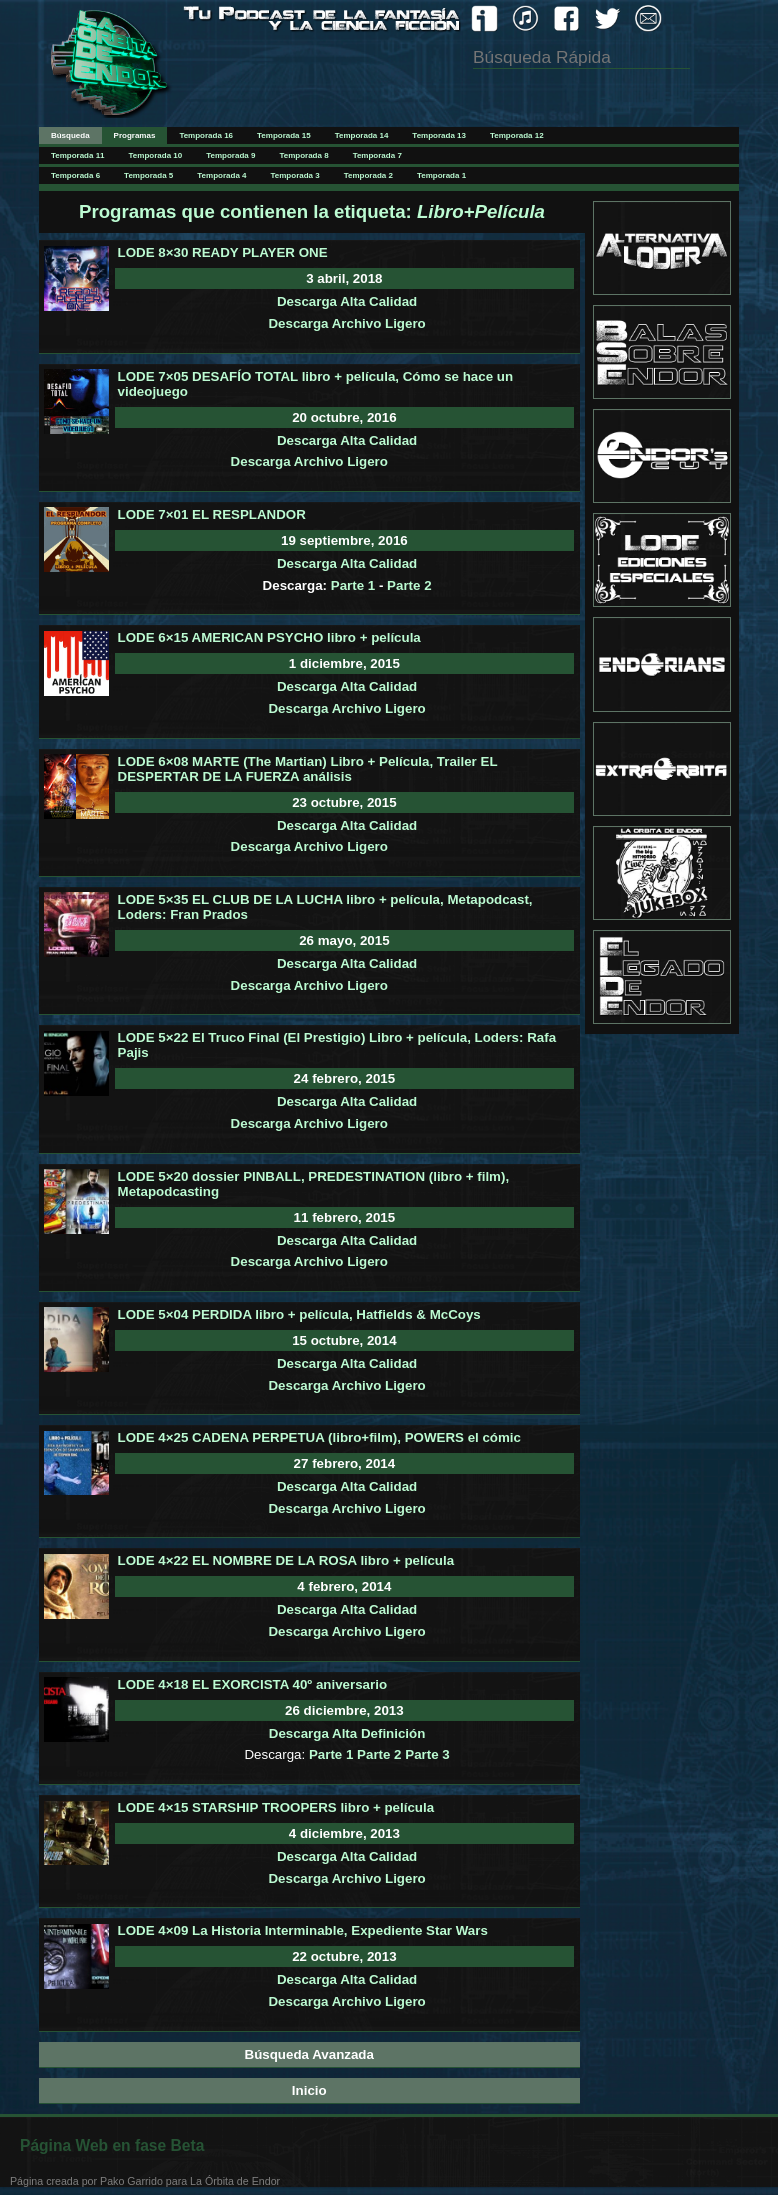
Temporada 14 (362, 135)
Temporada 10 (156, 155)
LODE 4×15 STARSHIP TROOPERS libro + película (276, 1807)
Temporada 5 (148, 175)
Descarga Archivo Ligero (346, 323)
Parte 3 (427, 1754)
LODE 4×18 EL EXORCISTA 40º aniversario (252, 1684)
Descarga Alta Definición (347, 1733)
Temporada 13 (439, 135)
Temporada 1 (441, 175)
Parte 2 (409, 585)
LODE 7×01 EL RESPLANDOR (212, 514)
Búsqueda (70, 135)
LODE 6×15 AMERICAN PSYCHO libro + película (269, 637)
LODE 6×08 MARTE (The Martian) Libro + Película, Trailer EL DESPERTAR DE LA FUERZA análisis (308, 769)
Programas (135, 135)
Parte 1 (353, 585)
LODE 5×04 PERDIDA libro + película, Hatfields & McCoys (299, 1314)
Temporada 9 (230, 155)
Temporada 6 (75, 175)
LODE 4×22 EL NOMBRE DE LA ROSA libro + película (286, 1560)
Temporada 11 (78, 155)
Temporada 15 (284, 135)
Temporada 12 (517, 135)
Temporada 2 (368, 175)
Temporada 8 (303, 155)
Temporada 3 (295, 175)
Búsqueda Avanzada (309, 2054)
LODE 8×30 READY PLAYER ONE (223, 252)
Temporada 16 (206, 135)
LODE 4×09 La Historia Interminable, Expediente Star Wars (303, 1930)
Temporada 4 (221, 175)
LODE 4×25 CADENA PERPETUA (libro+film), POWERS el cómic (319, 1437)
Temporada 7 (377, 155)
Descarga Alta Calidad (347, 301)
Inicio (309, 2090)
